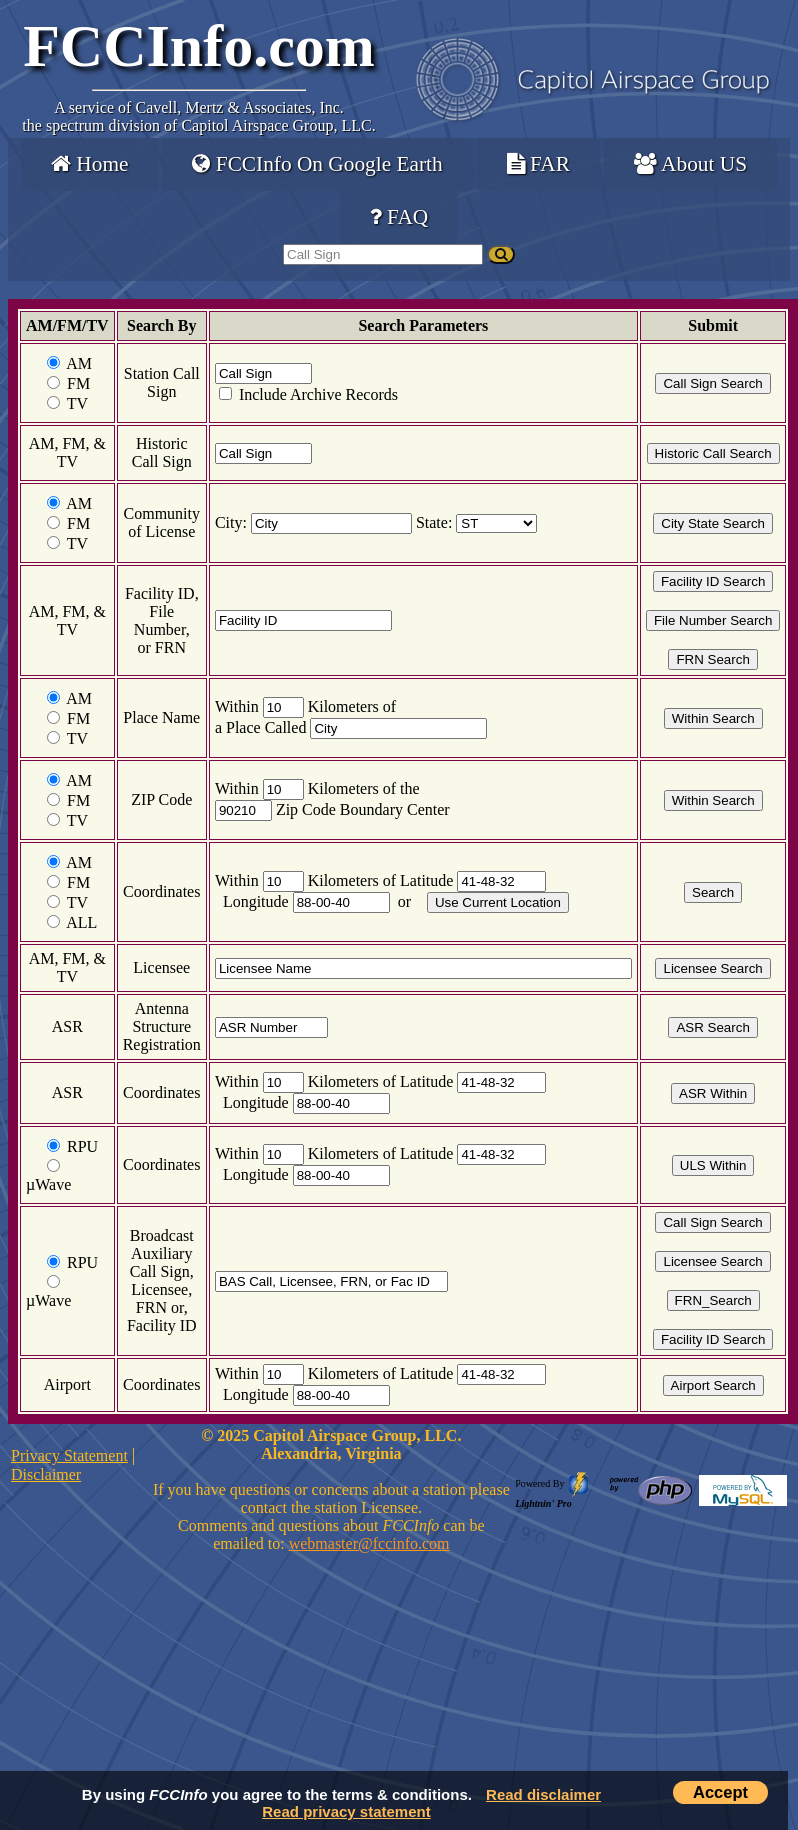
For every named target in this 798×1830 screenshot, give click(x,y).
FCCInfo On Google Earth (317, 164)
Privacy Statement (69, 1455)
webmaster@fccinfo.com (369, 1543)
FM (78, 383)
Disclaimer (46, 1474)
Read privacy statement (346, 1811)
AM (79, 363)
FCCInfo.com (199, 46)
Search (713, 892)
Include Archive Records (316, 394)
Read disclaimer (543, 1794)
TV (77, 403)
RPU (82, 1146)
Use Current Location (498, 902)
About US (690, 164)
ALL (81, 922)
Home (89, 164)
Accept (720, 1792)
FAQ (399, 217)
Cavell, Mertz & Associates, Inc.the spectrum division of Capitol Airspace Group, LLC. (198, 116)
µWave (48, 1184)
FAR (538, 164)
